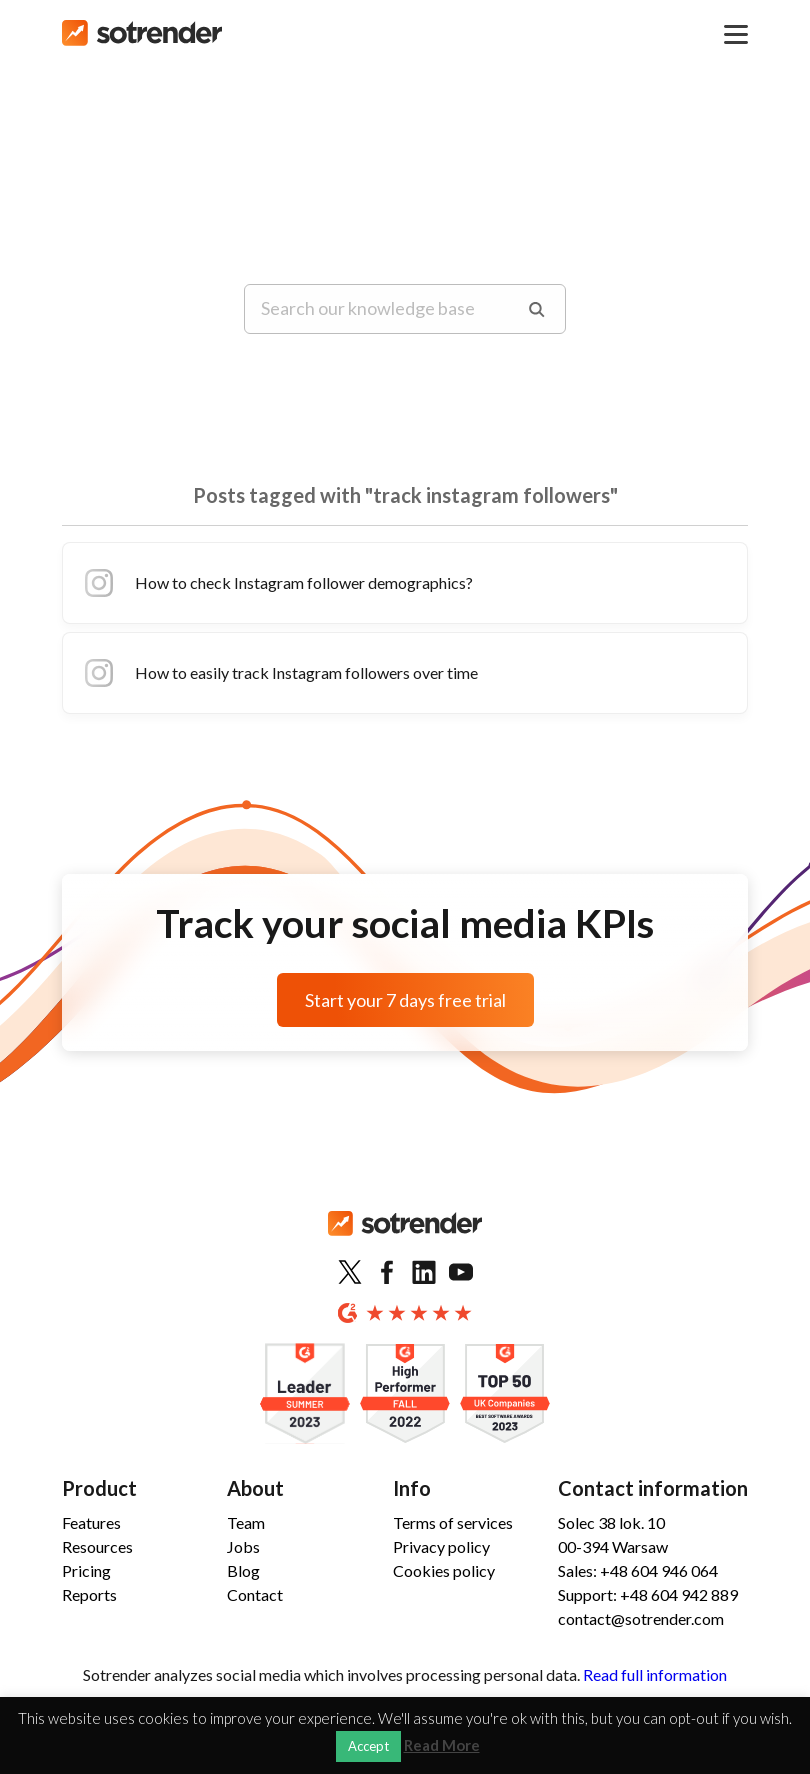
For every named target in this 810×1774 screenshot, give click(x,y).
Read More (442, 1745)
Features (91, 1522)
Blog (243, 1570)
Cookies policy (444, 1570)
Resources (97, 1546)
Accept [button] (368, 1746)
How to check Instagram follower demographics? (276, 583)
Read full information (655, 1674)
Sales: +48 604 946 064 (638, 1570)
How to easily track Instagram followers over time (278, 673)
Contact (255, 1594)
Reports (89, 1594)
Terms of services (453, 1522)
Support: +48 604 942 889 (648, 1594)
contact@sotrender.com (641, 1618)
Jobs (243, 1546)
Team (246, 1522)
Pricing (86, 1570)
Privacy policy (441, 1546)
